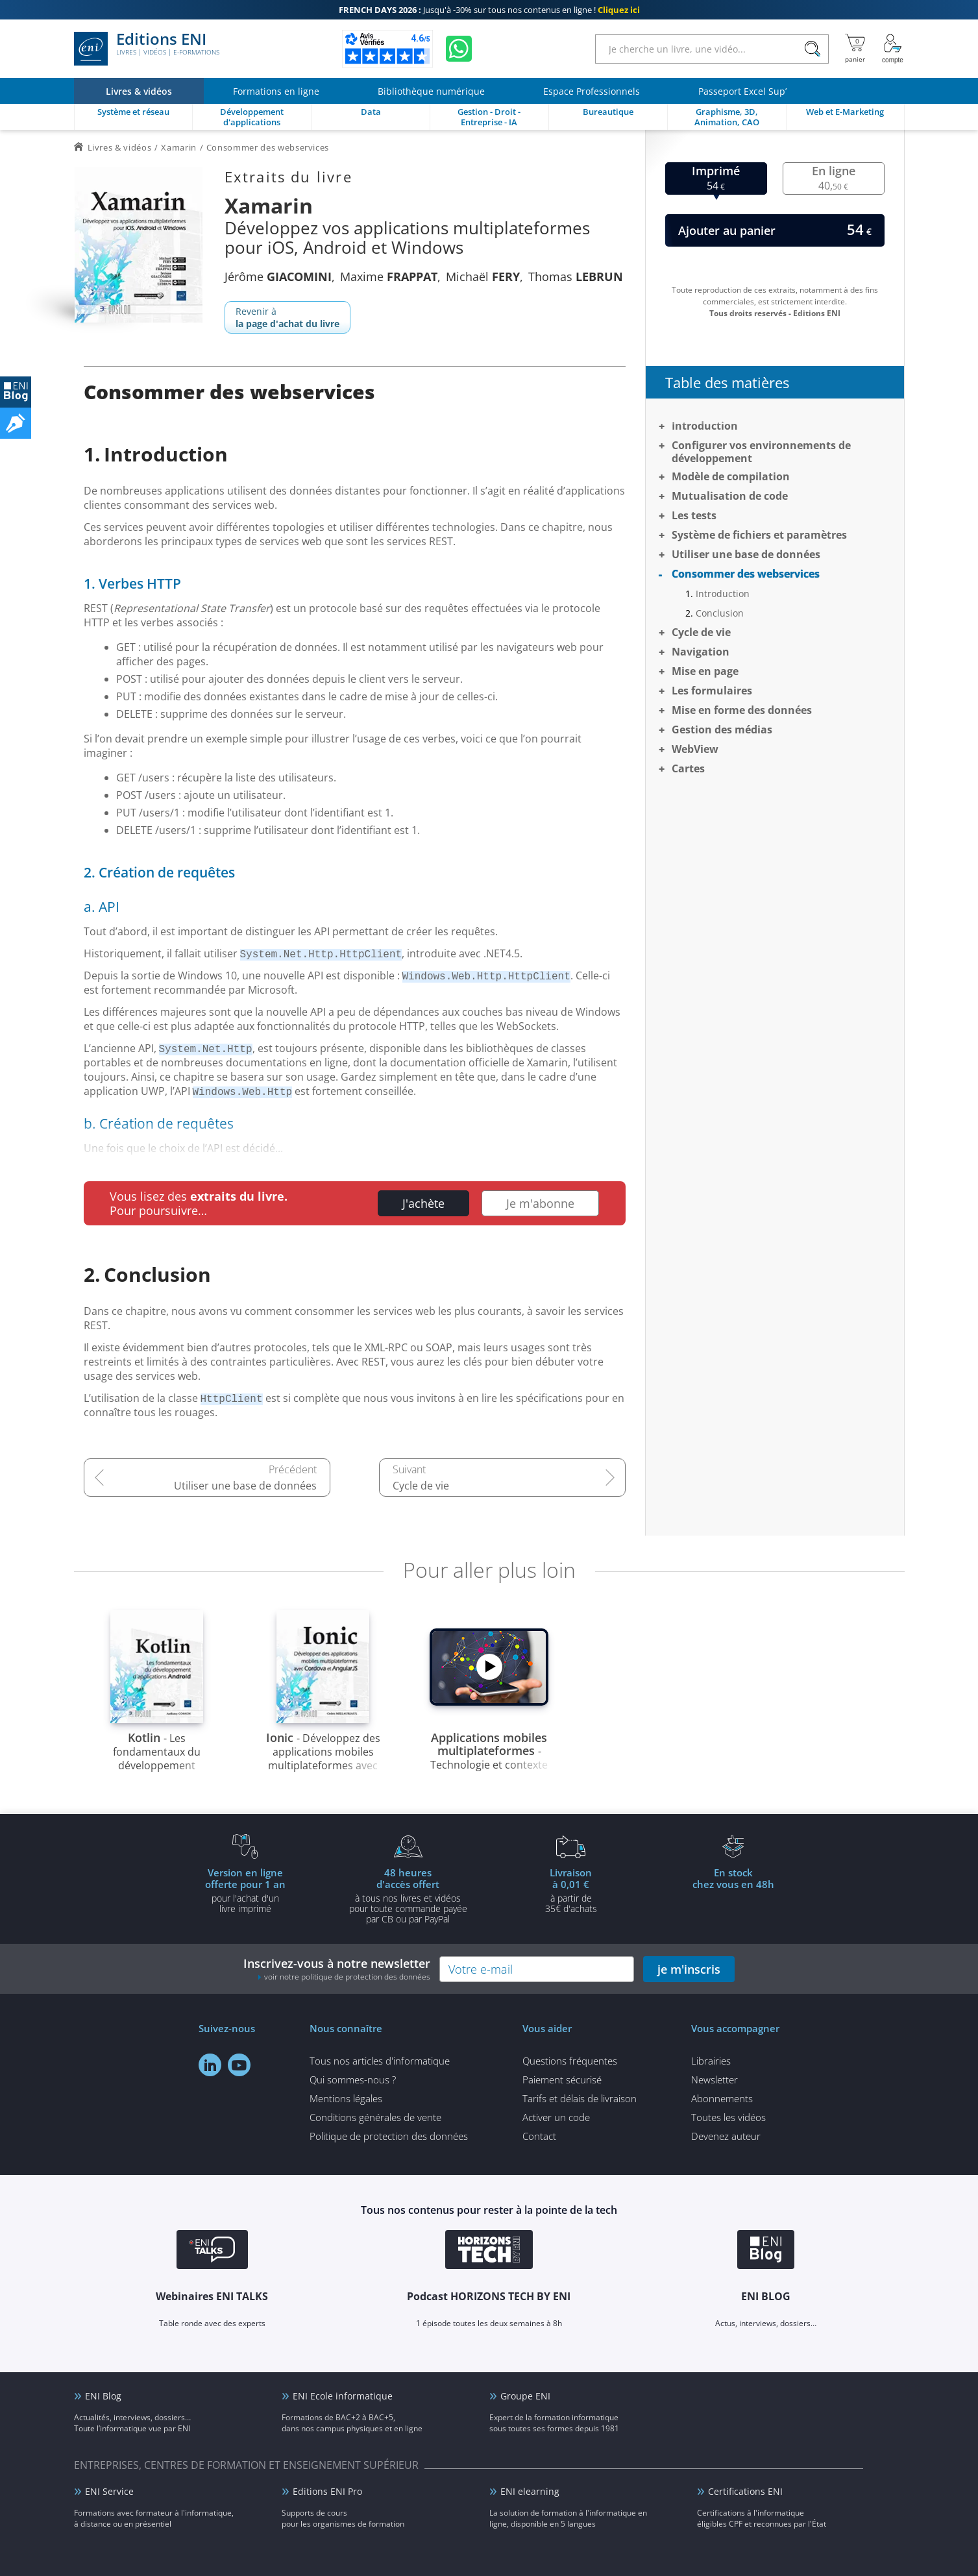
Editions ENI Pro (327, 2491)
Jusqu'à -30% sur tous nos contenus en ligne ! (489, 10)
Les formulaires (712, 690)
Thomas (575, 276)
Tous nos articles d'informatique (380, 2060)
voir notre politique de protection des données (347, 1976)
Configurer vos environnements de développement (761, 452)
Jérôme (278, 276)
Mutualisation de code (730, 495)
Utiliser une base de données (245, 1485)
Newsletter (714, 2079)
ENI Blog (103, 2396)
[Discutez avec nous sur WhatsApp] (459, 49)
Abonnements (722, 2098)
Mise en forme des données (742, 710)
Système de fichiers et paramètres (759, 534)
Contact (539, 2135)
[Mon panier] (855, 49)
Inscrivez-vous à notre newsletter (336, 1969)
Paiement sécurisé (562, 2079)
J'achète (423, 1203)
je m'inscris (688, 1969)
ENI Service (109, 2491)
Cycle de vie (421, 1485)
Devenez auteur (726, 2135)
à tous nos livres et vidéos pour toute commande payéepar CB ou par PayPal (408, 1895)
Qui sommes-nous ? (353, 2079)
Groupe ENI (525, 2396)
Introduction (705, 425)
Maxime (388, 276)
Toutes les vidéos (728, 2117)
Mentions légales (346, 2098)
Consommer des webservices (746, 573)
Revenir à (287, 317)
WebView (695, 748)
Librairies (711, 2060)
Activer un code (556, 2117)
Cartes (688, 768)
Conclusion (720, 613)
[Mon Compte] (893, 49)
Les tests (694, 515)
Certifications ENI (745, 2491)
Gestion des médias (722, 729)
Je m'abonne (540, 1203)
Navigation (700, 651)
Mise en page (705, 671)
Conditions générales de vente (375, 2117)
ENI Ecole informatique (343, 2396)
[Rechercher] (812, 49)
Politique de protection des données (389, 2135)
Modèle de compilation (731, 476)
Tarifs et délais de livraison (579, 2098)
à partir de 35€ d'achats (571, 1890)
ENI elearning (529, 2491)
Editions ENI (146, 49)
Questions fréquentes (569, 2060)
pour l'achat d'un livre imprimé (245, 1890)
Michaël (483, 276)
